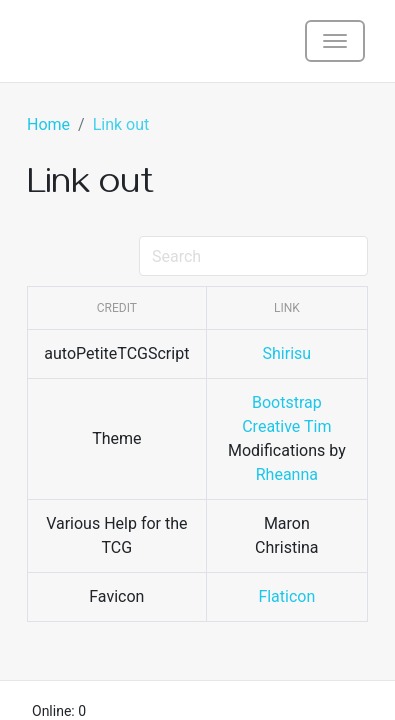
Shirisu (287, 353)
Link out (121, 124)
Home (48, 124)
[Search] (253, 256)
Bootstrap (287, 402)
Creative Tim (286, 426)
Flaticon (286, 596)
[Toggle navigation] (335, 41)
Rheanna (287, 474)
